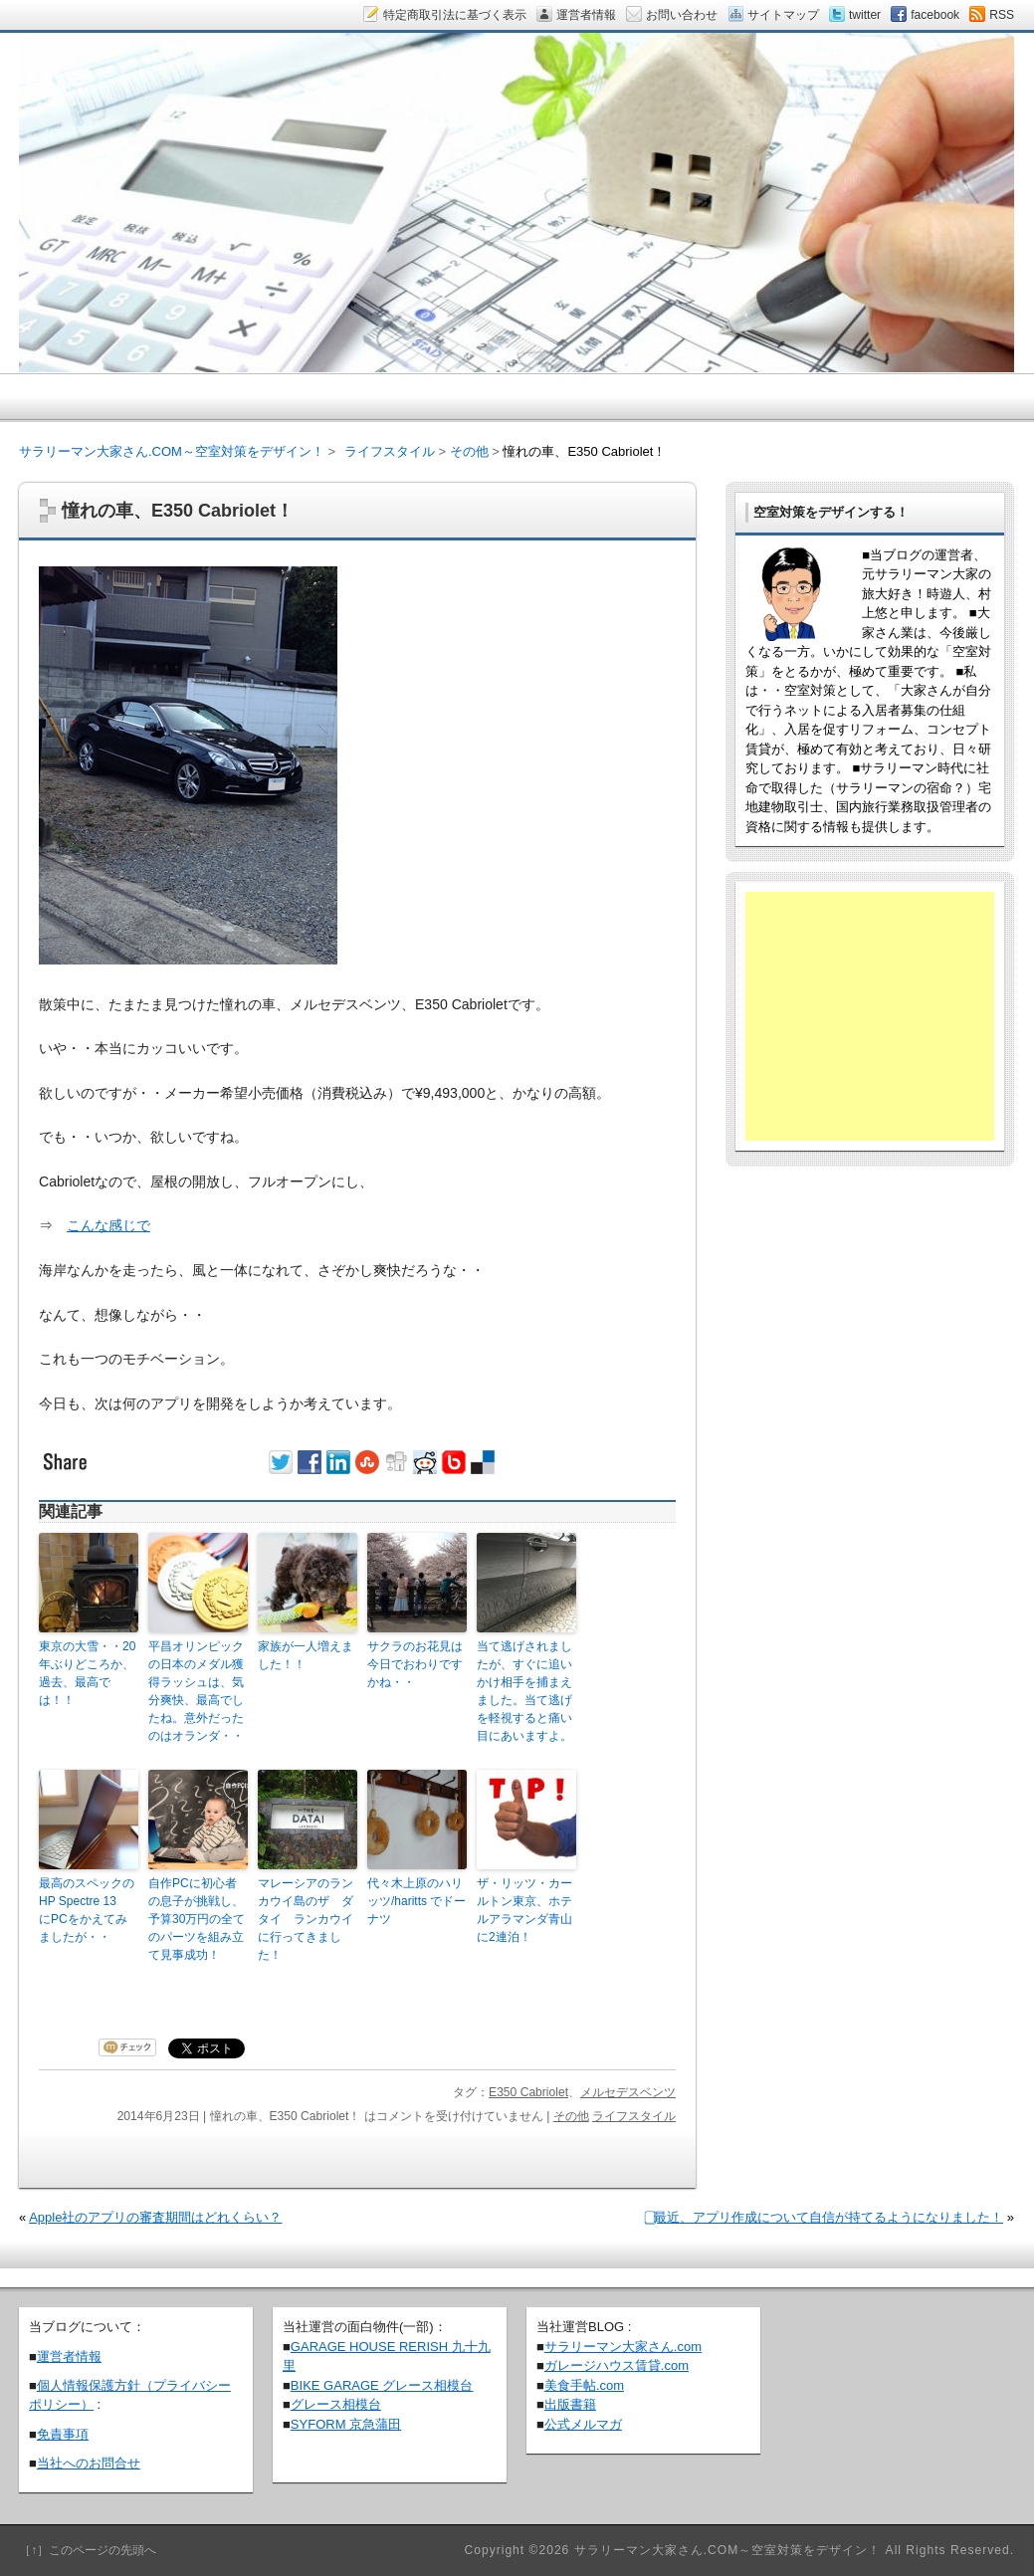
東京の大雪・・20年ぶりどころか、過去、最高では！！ (87, 1673)
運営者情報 (69, 2356)
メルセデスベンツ (628, 2092)
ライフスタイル (634, 2116)
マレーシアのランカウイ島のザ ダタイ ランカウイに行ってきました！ (305, 1919)
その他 (571, 2116)
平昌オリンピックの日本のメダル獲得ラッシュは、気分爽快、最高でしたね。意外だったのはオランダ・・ (196, 1691)
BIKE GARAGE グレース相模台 (382, 2385)
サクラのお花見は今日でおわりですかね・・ (415, 1664)
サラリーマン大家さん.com (623, 2346)
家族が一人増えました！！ (305, 1655)
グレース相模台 (336, 2404)
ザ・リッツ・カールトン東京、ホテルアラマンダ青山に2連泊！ (524, 1910)
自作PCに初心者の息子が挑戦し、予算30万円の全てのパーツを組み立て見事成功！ (196, 1919)
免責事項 (63, 2434)
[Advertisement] (869, 1016)
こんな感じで (108, 1225)
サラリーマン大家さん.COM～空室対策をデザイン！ (171, 451)
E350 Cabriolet (528, 2092)
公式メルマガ (583, 2424)
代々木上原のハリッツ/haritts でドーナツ (416, 1901)
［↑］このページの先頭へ (87, 2550)
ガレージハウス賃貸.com (616, 2365)
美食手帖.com (584, 2385)
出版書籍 (570, 2404)
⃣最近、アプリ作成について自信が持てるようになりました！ (828, 2217)
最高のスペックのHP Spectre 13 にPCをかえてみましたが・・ (86, 1910)
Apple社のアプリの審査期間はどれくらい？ (155, 2217)
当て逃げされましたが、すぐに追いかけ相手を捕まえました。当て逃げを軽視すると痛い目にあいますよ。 (524, 1691)
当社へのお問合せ (88, 2463)
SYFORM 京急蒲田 (346, 2424)
